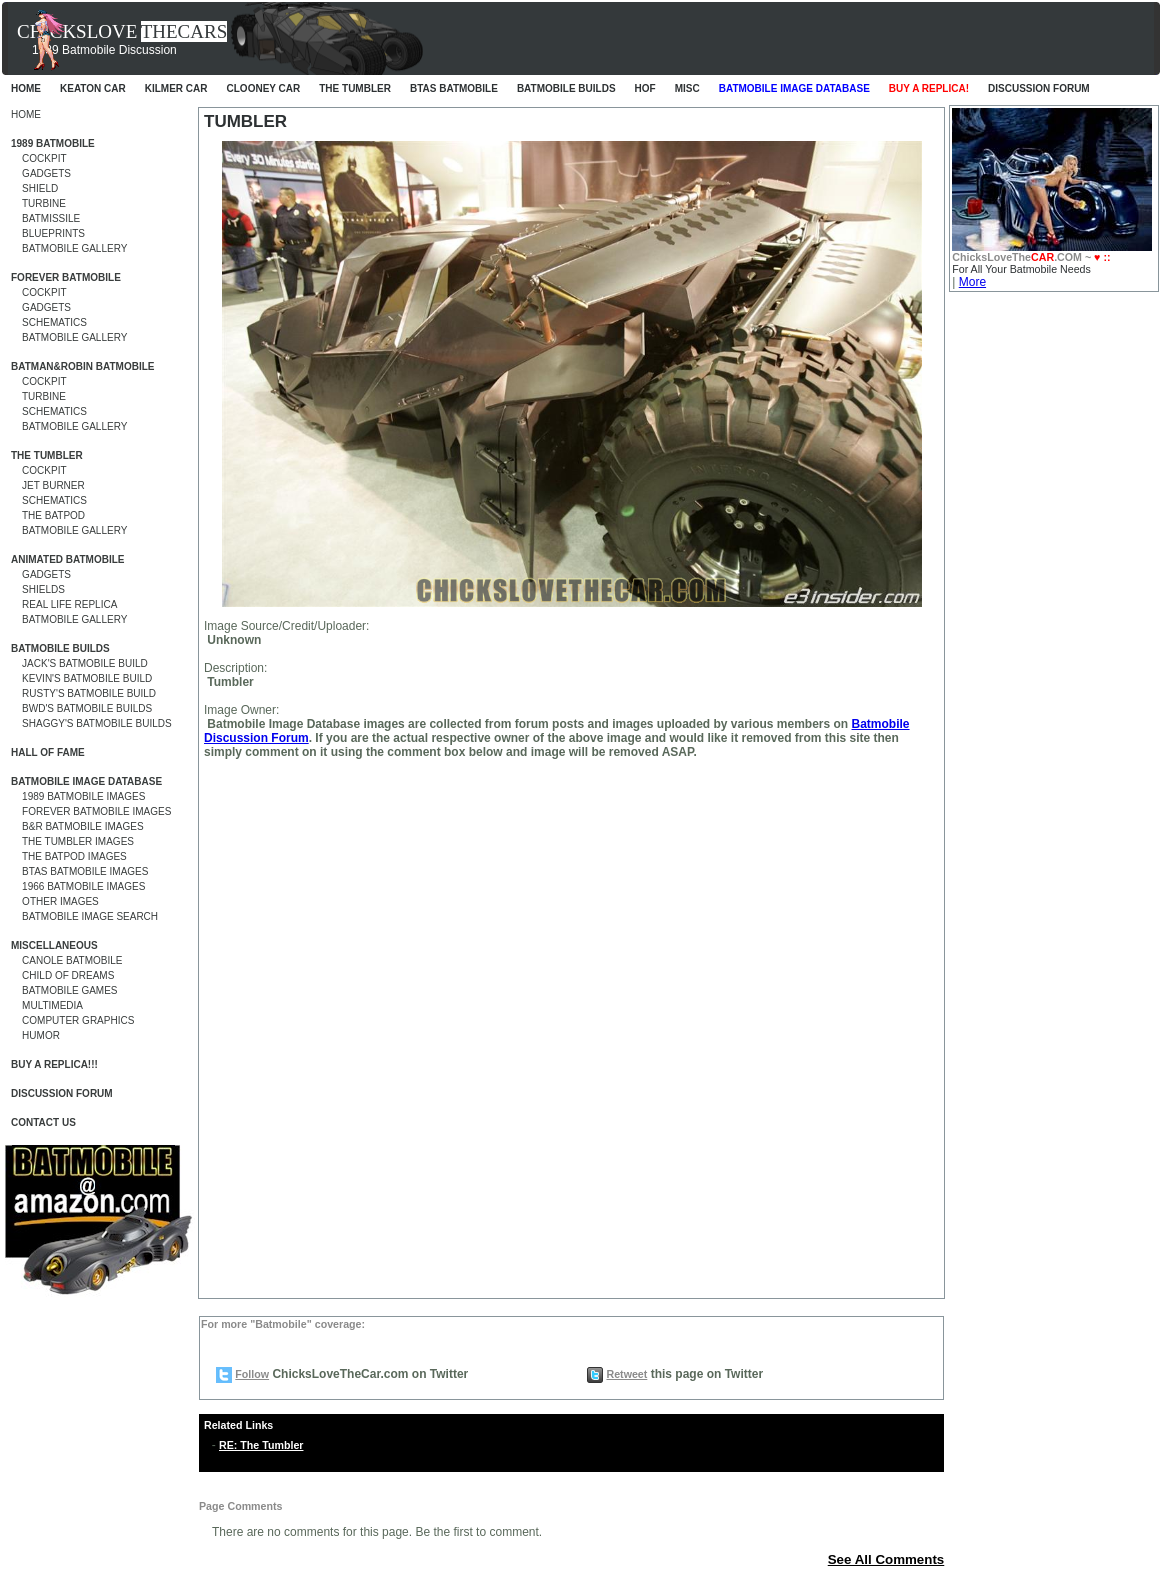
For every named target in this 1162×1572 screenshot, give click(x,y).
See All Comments (886, 1559)
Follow (252, 1374)
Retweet (626, 1374)
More (972, 282)
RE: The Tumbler (261, 1445)
